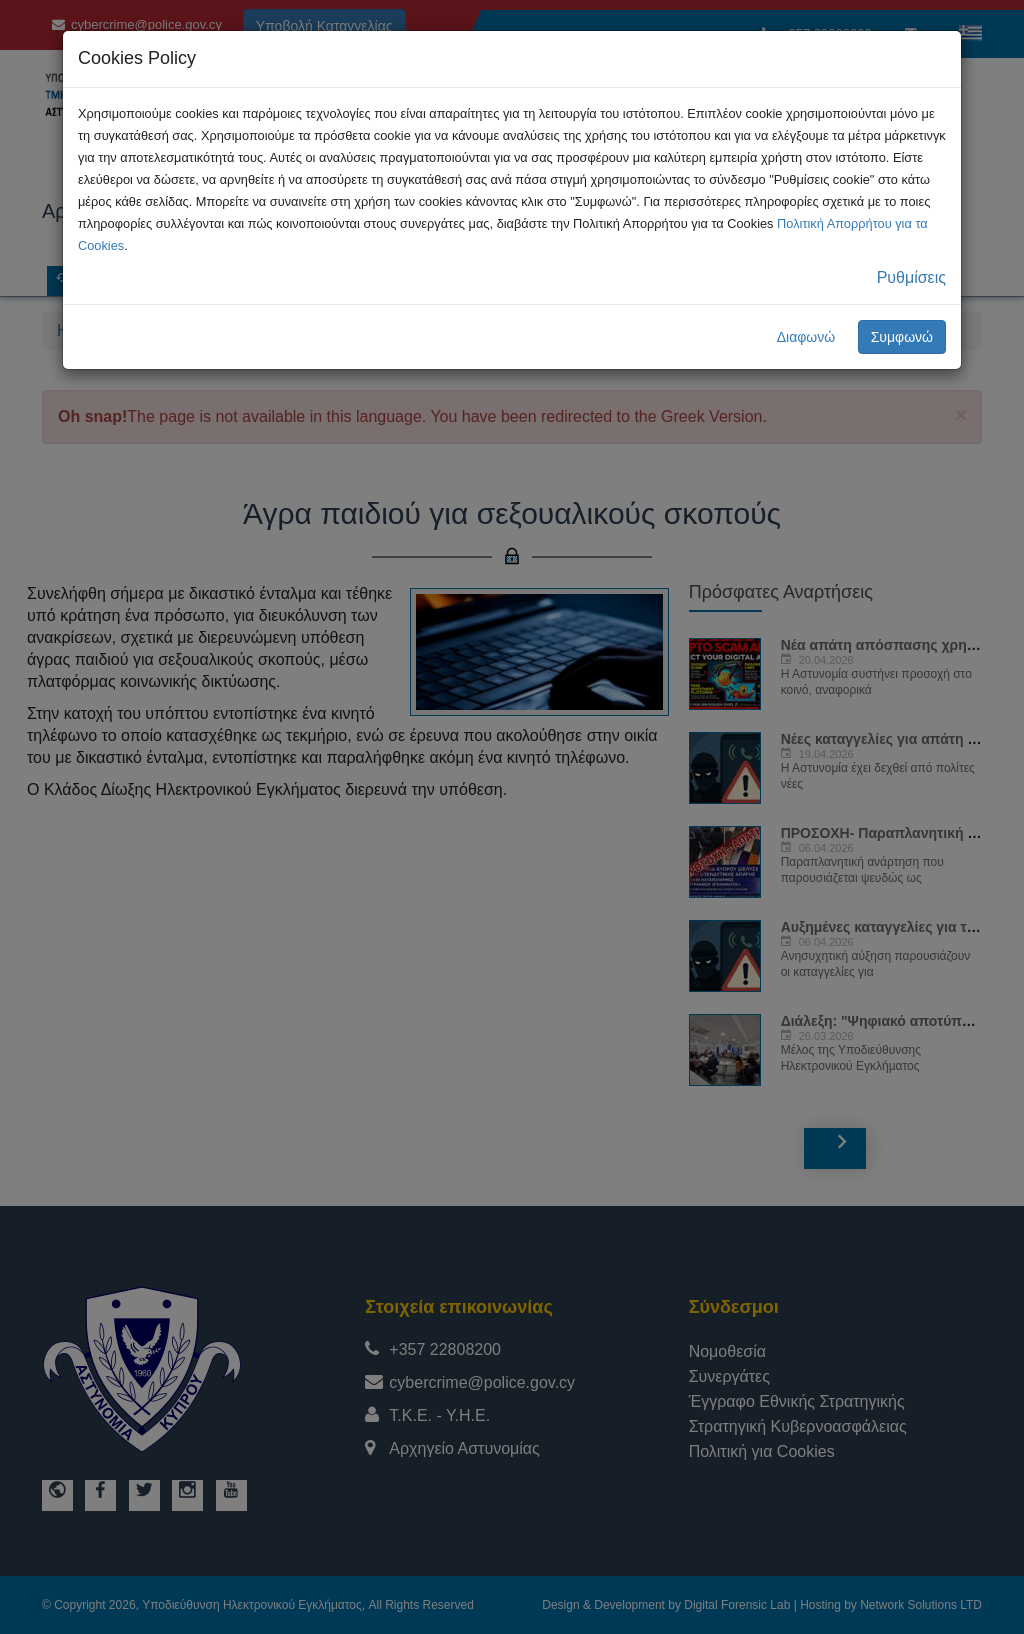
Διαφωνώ (806, 337)
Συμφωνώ (902, 337)
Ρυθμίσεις (911, 277)
